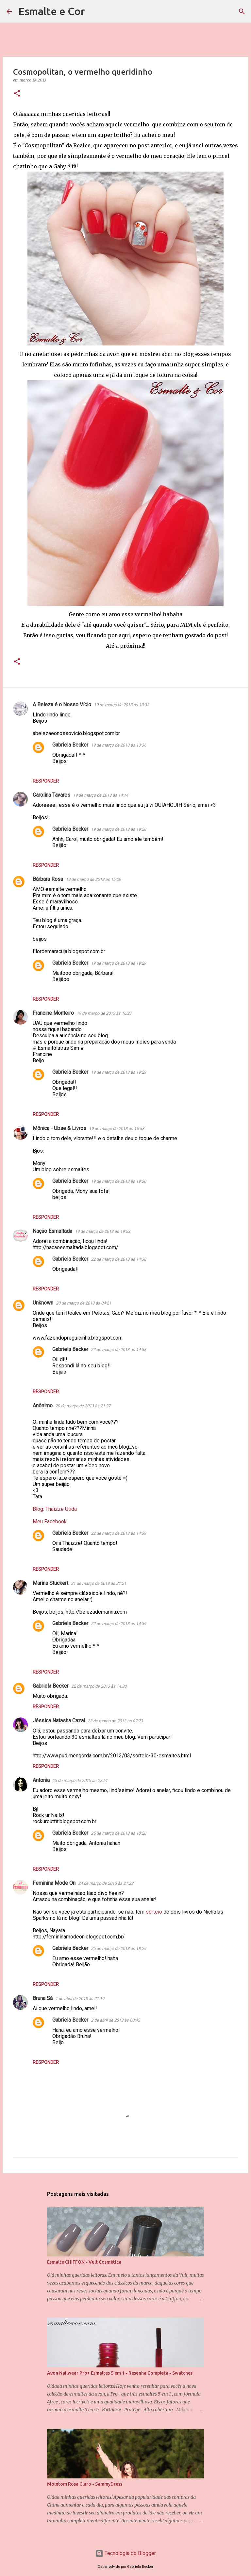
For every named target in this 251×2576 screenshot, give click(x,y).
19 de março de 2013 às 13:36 (118, 745)
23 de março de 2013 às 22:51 (80, 1780)
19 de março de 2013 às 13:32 (121, 704)
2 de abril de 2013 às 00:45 (115, 2020)
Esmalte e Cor (51, 11)
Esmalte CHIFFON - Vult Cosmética (84, 2262)
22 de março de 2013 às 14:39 (118, 1533)
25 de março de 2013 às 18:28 (118, 1833)
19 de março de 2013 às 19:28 (118, 829)
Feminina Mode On (54, 1883)
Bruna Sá (43, 1998)
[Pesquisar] (94, 11)
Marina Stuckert (50, 1583)
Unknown (43, 1303)
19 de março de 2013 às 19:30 (118, 1181)
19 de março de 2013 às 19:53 (102, 1231)
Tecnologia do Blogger (125, 2553)
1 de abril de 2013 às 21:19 (79, 1998)
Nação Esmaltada (52, 1231)
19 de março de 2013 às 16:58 (116, 1128)
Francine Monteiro (53, 1013)
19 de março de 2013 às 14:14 (100, 795)
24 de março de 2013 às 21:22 (105, 1883)
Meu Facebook (50, 1521)
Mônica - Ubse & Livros (59, 1128)
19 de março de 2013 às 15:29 (93, 879)
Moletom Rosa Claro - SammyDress (84, 2484)
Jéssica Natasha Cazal (59, 1720)
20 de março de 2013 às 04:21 (83, 1303)
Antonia (41, 1780)
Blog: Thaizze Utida (55, 1509)
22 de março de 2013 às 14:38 (118, 1259)
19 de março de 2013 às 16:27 (104, 1013)
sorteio (154, 1912)
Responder (46, 781)
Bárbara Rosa (48, 879)
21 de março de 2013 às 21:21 (98, 1583)
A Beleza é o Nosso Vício (62, 704)
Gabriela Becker (70, 745)
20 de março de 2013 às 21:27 (82, 1405)
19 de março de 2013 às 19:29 (118, 963)
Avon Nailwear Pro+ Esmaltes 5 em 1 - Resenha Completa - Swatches (119, 2373)
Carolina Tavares (51, 795)
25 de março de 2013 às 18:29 (118, 1948)
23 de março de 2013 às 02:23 (115, 1720)
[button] (17, 93)
